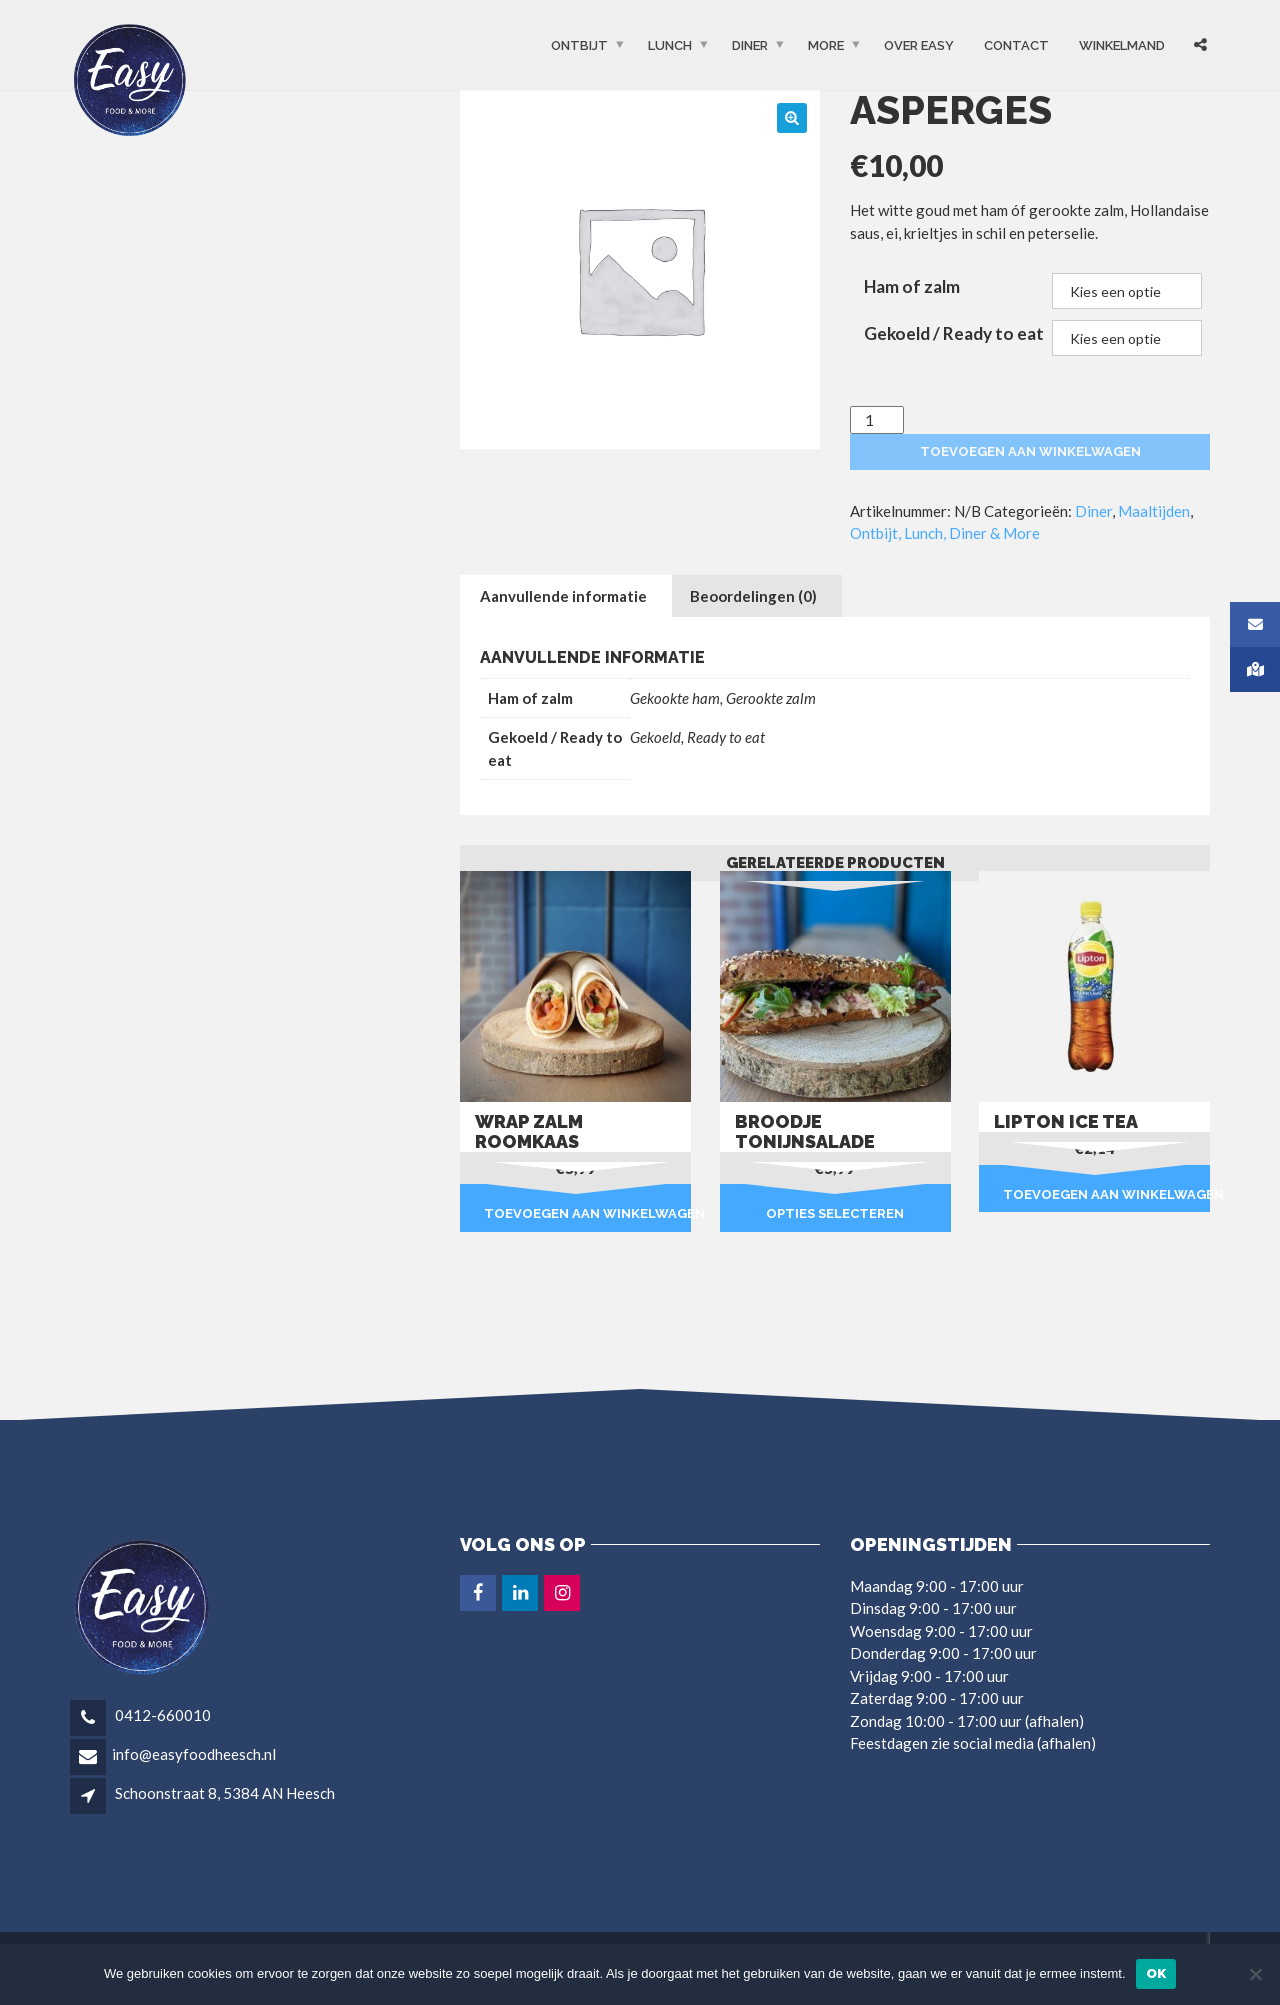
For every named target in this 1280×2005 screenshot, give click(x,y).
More (826, 45)
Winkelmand (1122, 45)
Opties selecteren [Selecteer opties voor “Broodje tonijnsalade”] (835, 1213)
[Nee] (1255, 1974)
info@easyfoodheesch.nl (194, 1754)
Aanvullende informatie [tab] (563, 596)
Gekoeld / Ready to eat (954, 333)
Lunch (670, 45)
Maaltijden (1154, 511)
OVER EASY (919, 45)
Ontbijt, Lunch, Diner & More (945, 533)
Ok (1156, 1973)
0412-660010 (161, 1715)
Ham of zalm (912, 286)
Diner (750, 45)
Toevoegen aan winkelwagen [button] (587, 1213)
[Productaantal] (877, 420)
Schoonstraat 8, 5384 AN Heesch (225, 1793)
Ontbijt (579, 45)
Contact (1016, 45)
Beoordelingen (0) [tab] (753, 596)
